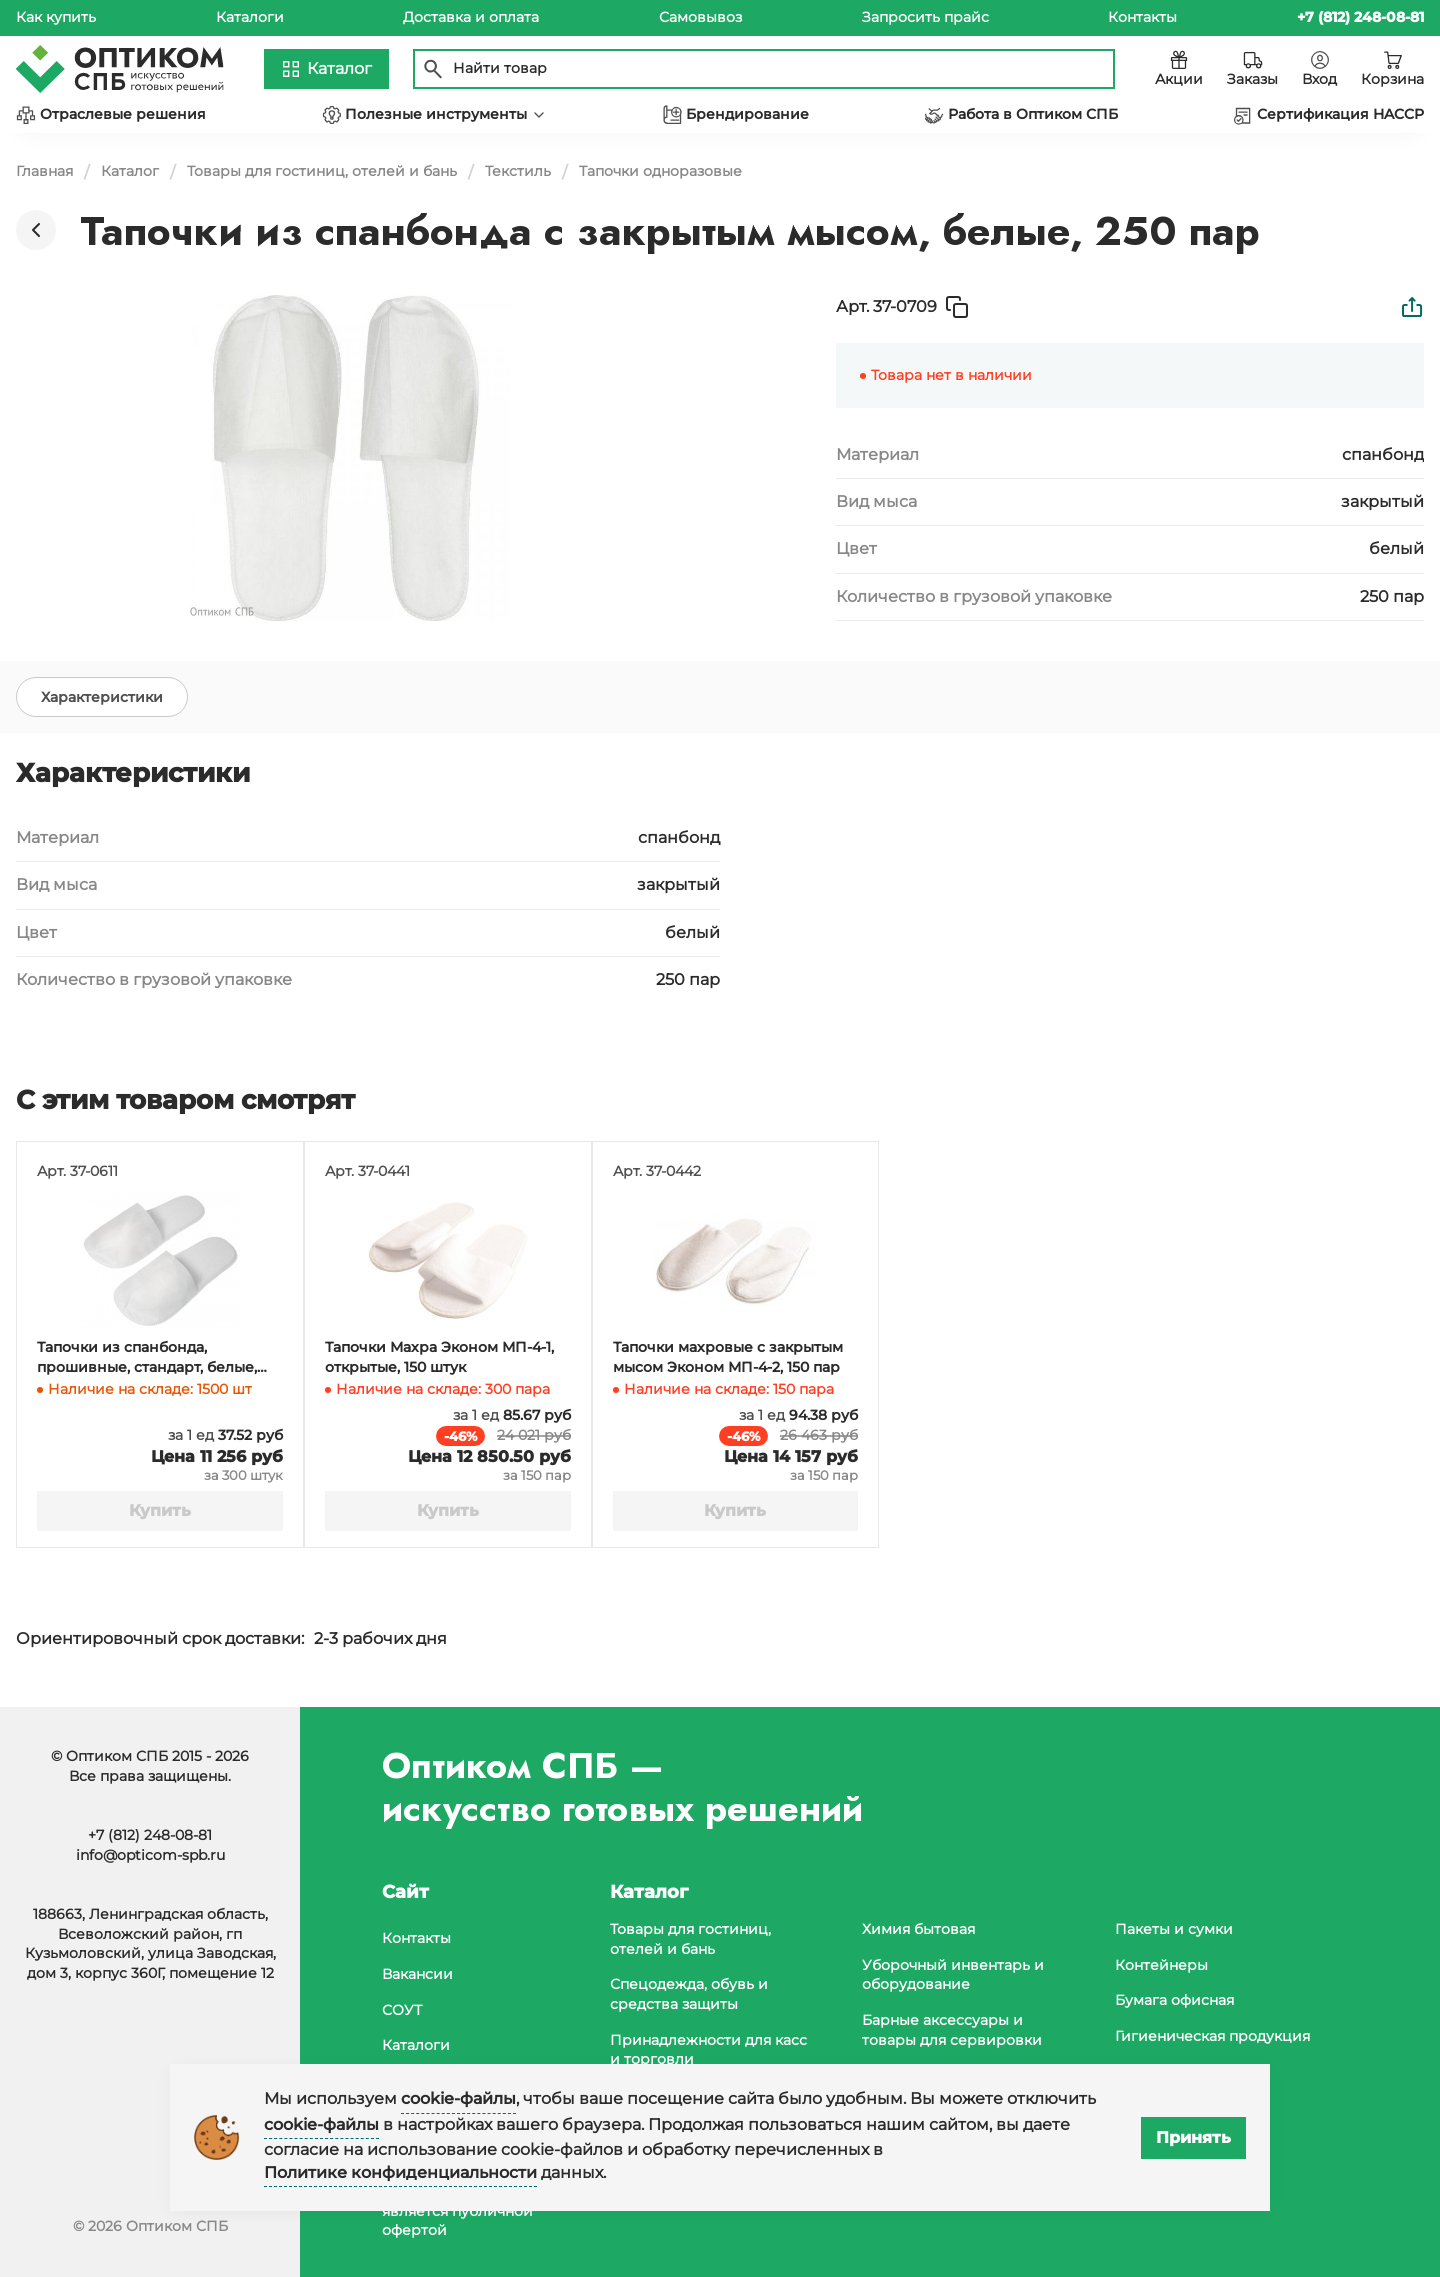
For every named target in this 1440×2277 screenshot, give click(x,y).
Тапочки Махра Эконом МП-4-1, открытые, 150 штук (439, 1357)
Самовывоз (700, 17)
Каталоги (250, 17)
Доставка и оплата (471, 17)
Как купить (56, 17)
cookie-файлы (458, 2098)
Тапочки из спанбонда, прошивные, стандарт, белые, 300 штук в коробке (147, 1357)
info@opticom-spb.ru (150, 1855)
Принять (1193, 2137)
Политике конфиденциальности (400, 2172)
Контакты (1142, 17)
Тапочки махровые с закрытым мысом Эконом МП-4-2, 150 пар (728, 1357)
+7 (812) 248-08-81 (150, 1835)
